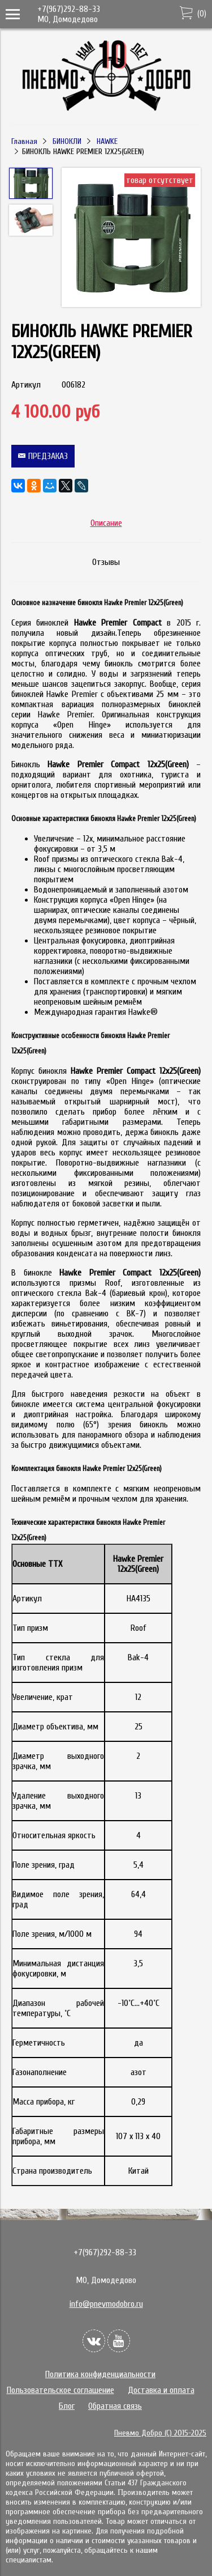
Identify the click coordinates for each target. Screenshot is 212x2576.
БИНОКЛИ (67, 141)
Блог (67, 2406)
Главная (24, 141)
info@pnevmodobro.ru (106, 2304)
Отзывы (106, 562)
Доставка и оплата (161, 2390)
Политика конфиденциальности (100, 2374)
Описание (106, 523)
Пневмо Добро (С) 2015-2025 (160, 2433)
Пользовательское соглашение (60, 2390)
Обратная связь (115, 2406)
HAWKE (107, 141)
